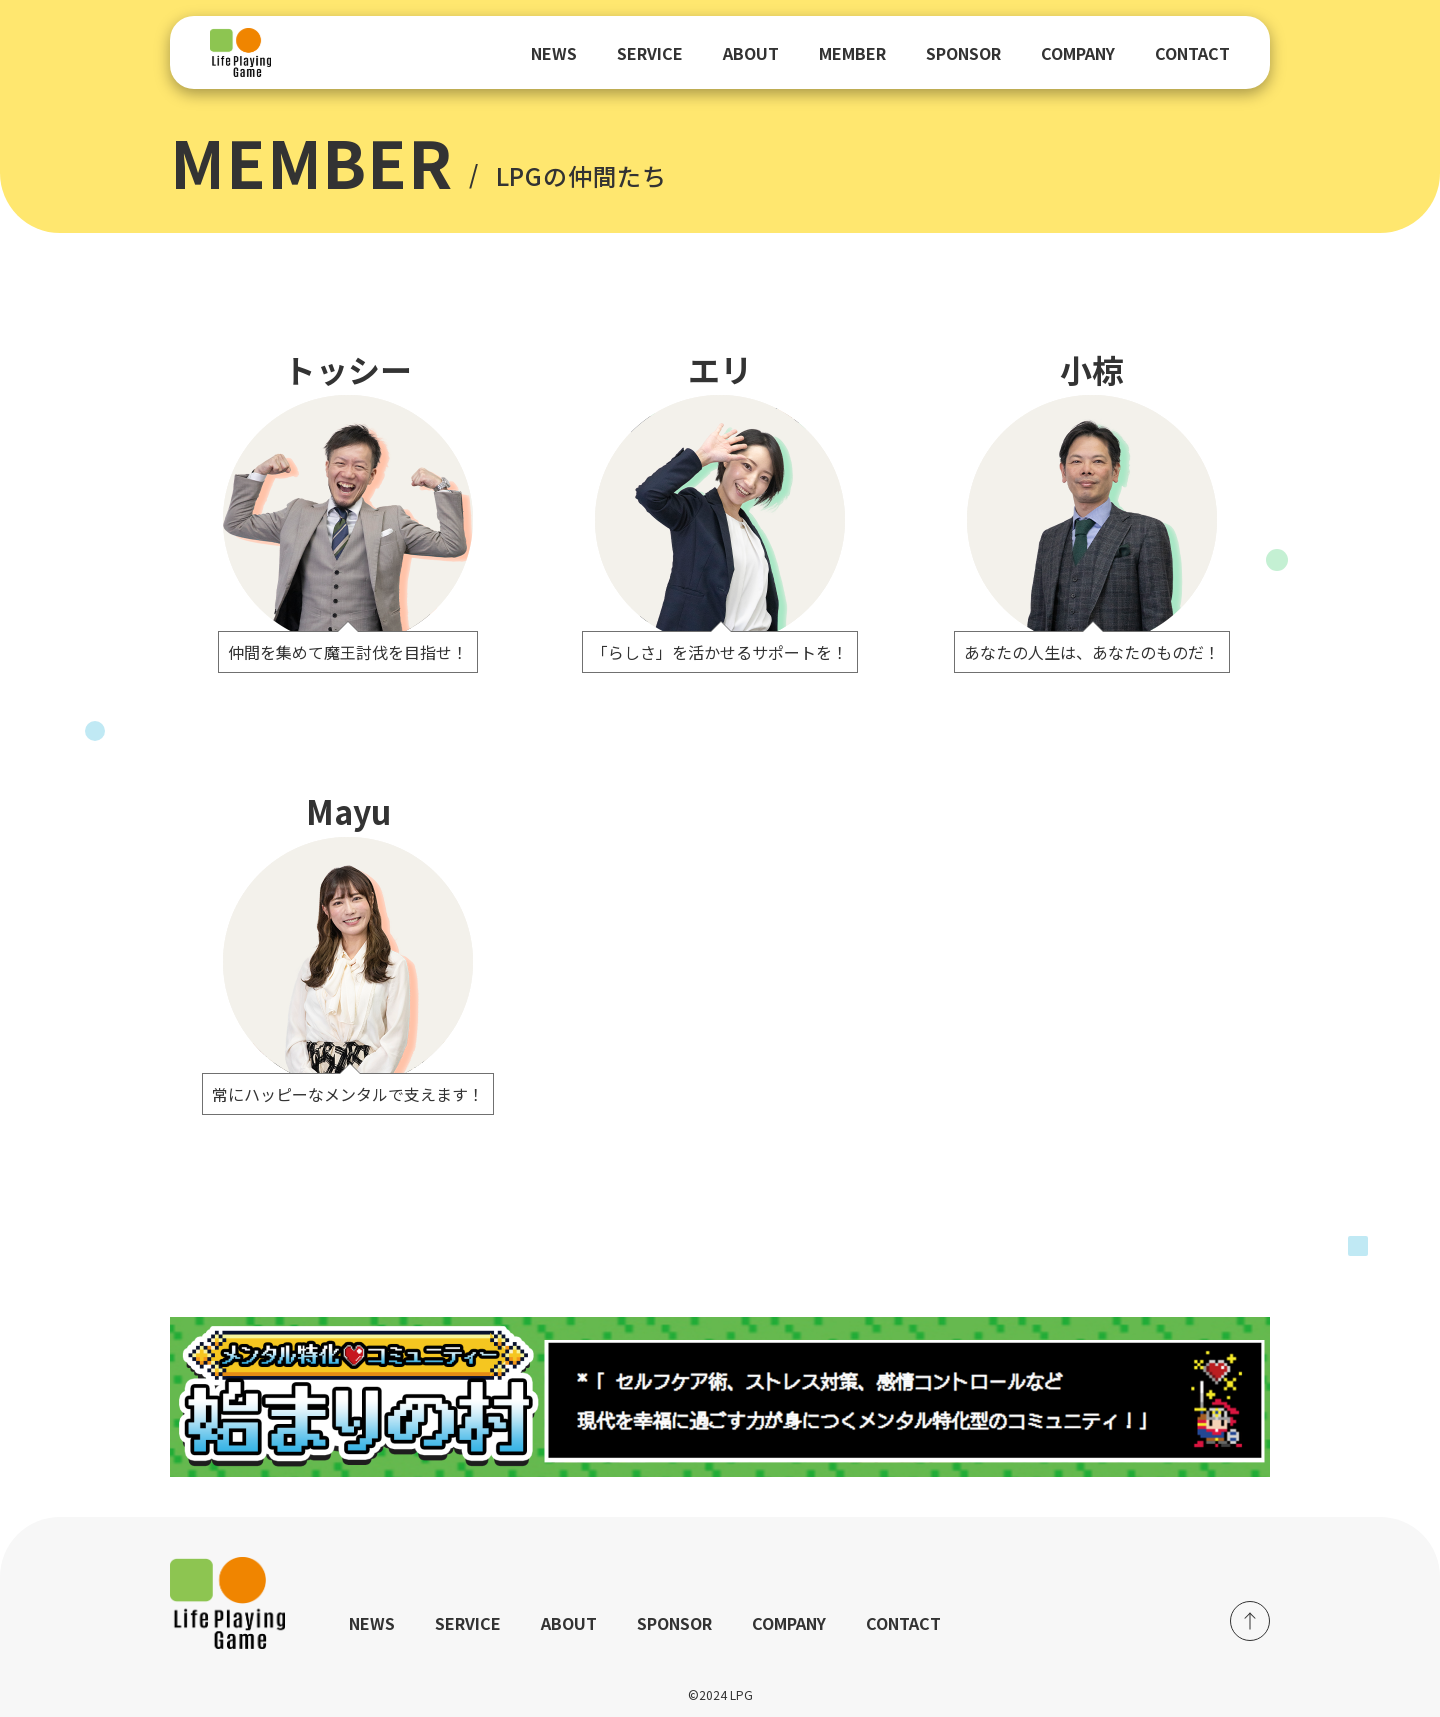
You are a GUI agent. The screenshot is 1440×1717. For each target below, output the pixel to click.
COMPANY (1078, 53)
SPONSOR (963, 53)
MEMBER (852, 53)
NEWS (554, 53)
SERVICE (650, 53)
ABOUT (751, 53)
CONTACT (1192, 53)
